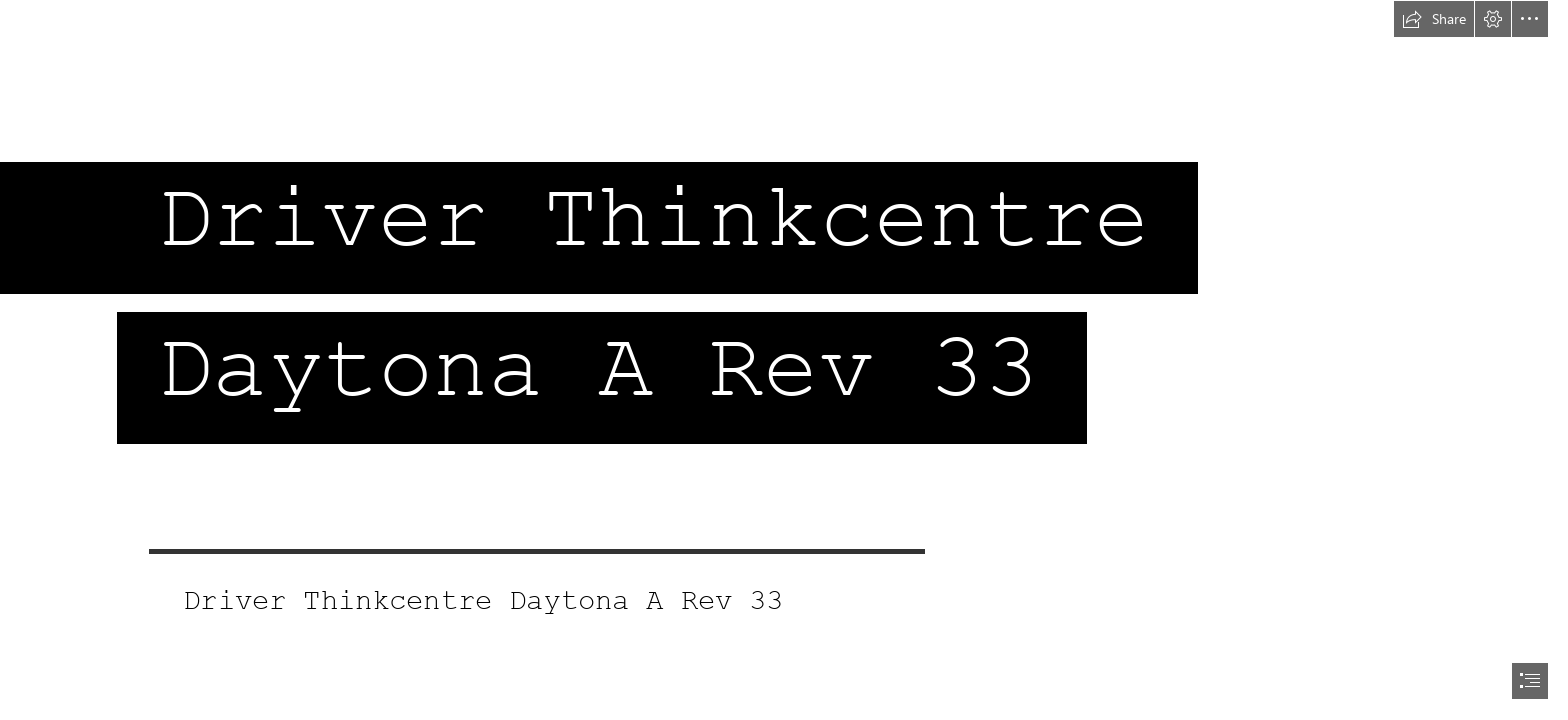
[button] (1434, 19)
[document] (784, 360)
